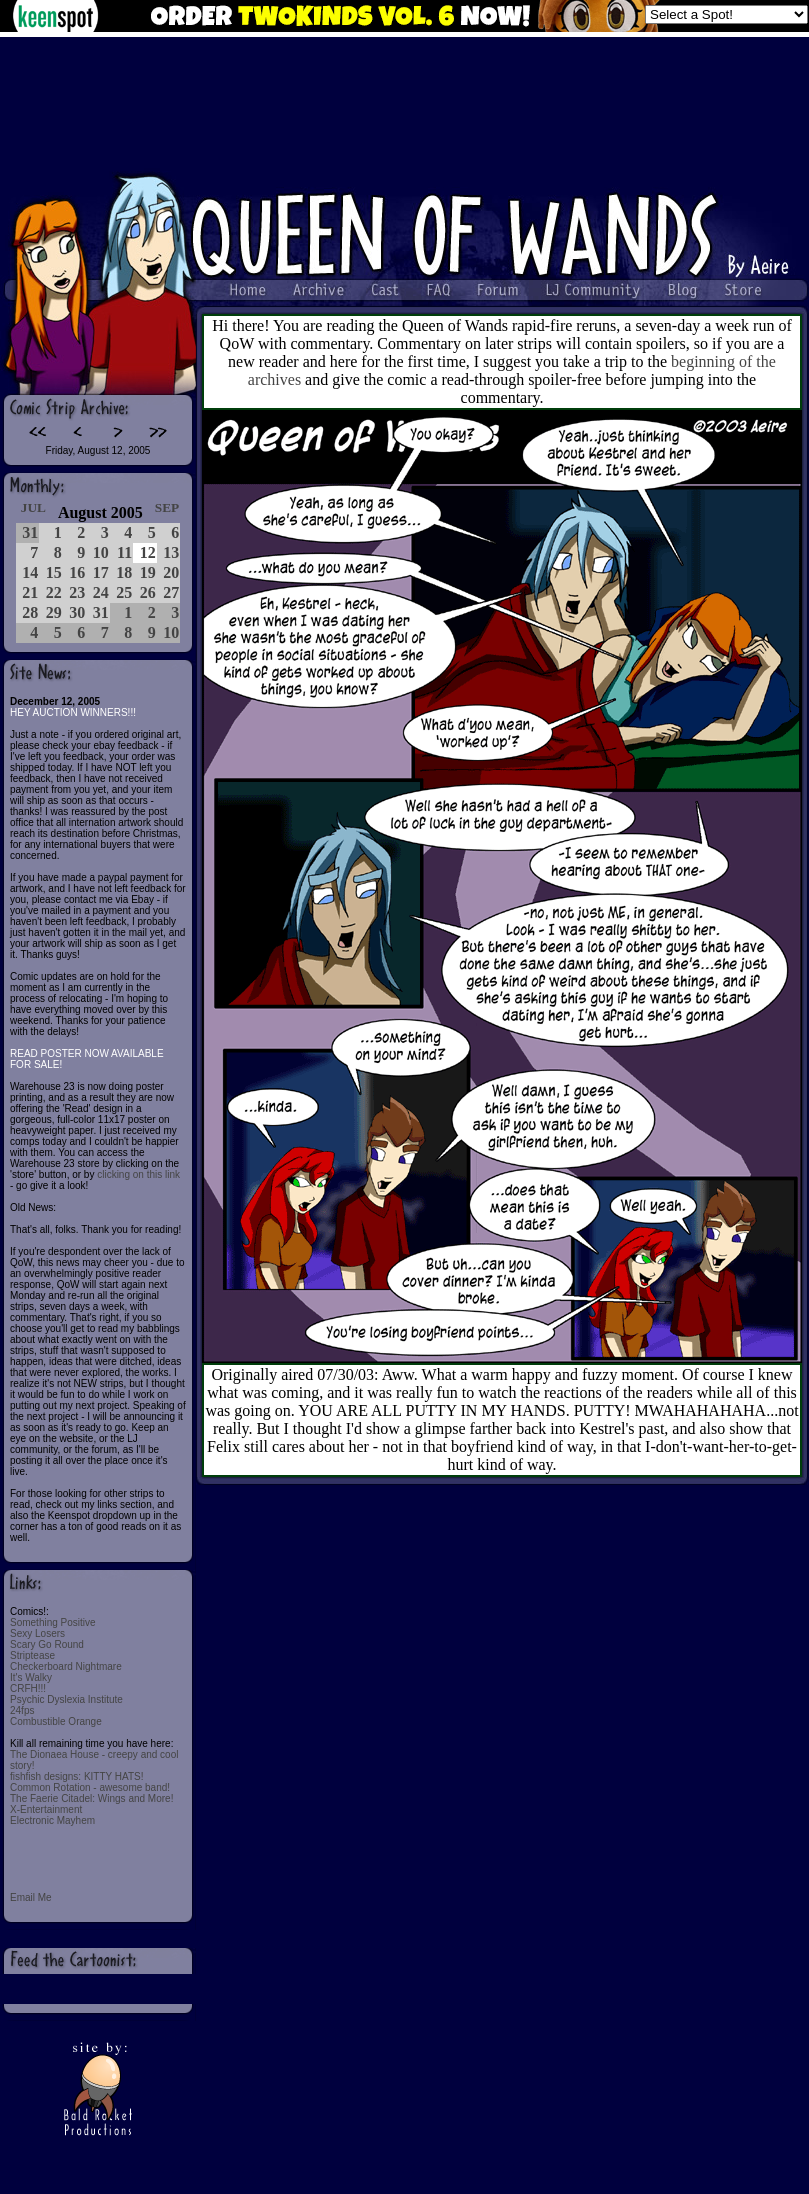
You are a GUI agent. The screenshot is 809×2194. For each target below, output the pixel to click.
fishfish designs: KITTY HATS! (77, 1776)
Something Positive (53, 1622)
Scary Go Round (47, 1644)
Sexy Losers (37, 1633)
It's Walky (31, 1677)
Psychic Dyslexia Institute (66, 1699)
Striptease (32, 1655)
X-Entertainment (46, 1809)
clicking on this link (138, 1174)
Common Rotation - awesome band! (90, 1787)
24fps (22, 1710)
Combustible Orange (56, 1721)
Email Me (31, 1897)
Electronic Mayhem (52, 1820)
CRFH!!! (28, 1688)
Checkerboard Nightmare (66, 1666)
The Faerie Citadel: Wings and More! (91, 1798)
